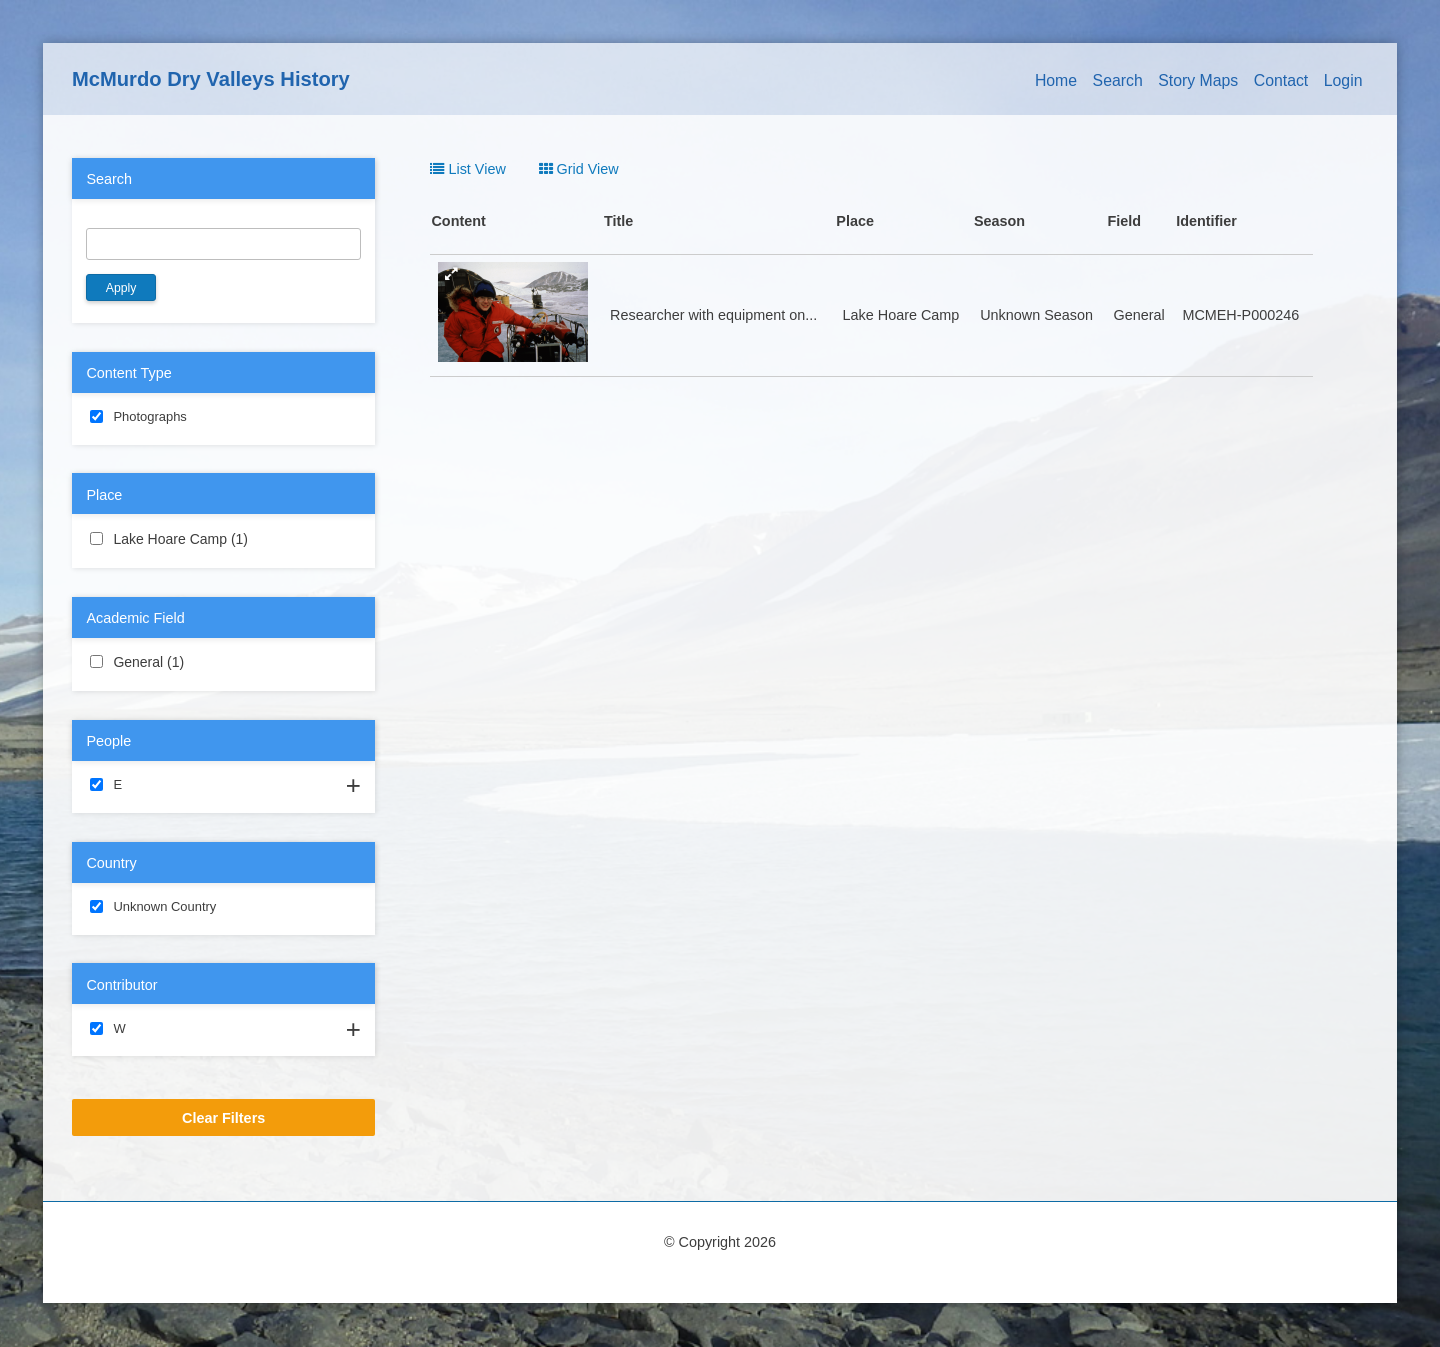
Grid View (579, 169)
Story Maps (1198, 80)
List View (467, 169)
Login (1343, 80)
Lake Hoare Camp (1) (223, 540)
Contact (1281, 80)
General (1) (208, 661)
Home (1056, 80)
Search (1118, 80)
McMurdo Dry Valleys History (211, 79)
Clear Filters (223, 1118)
